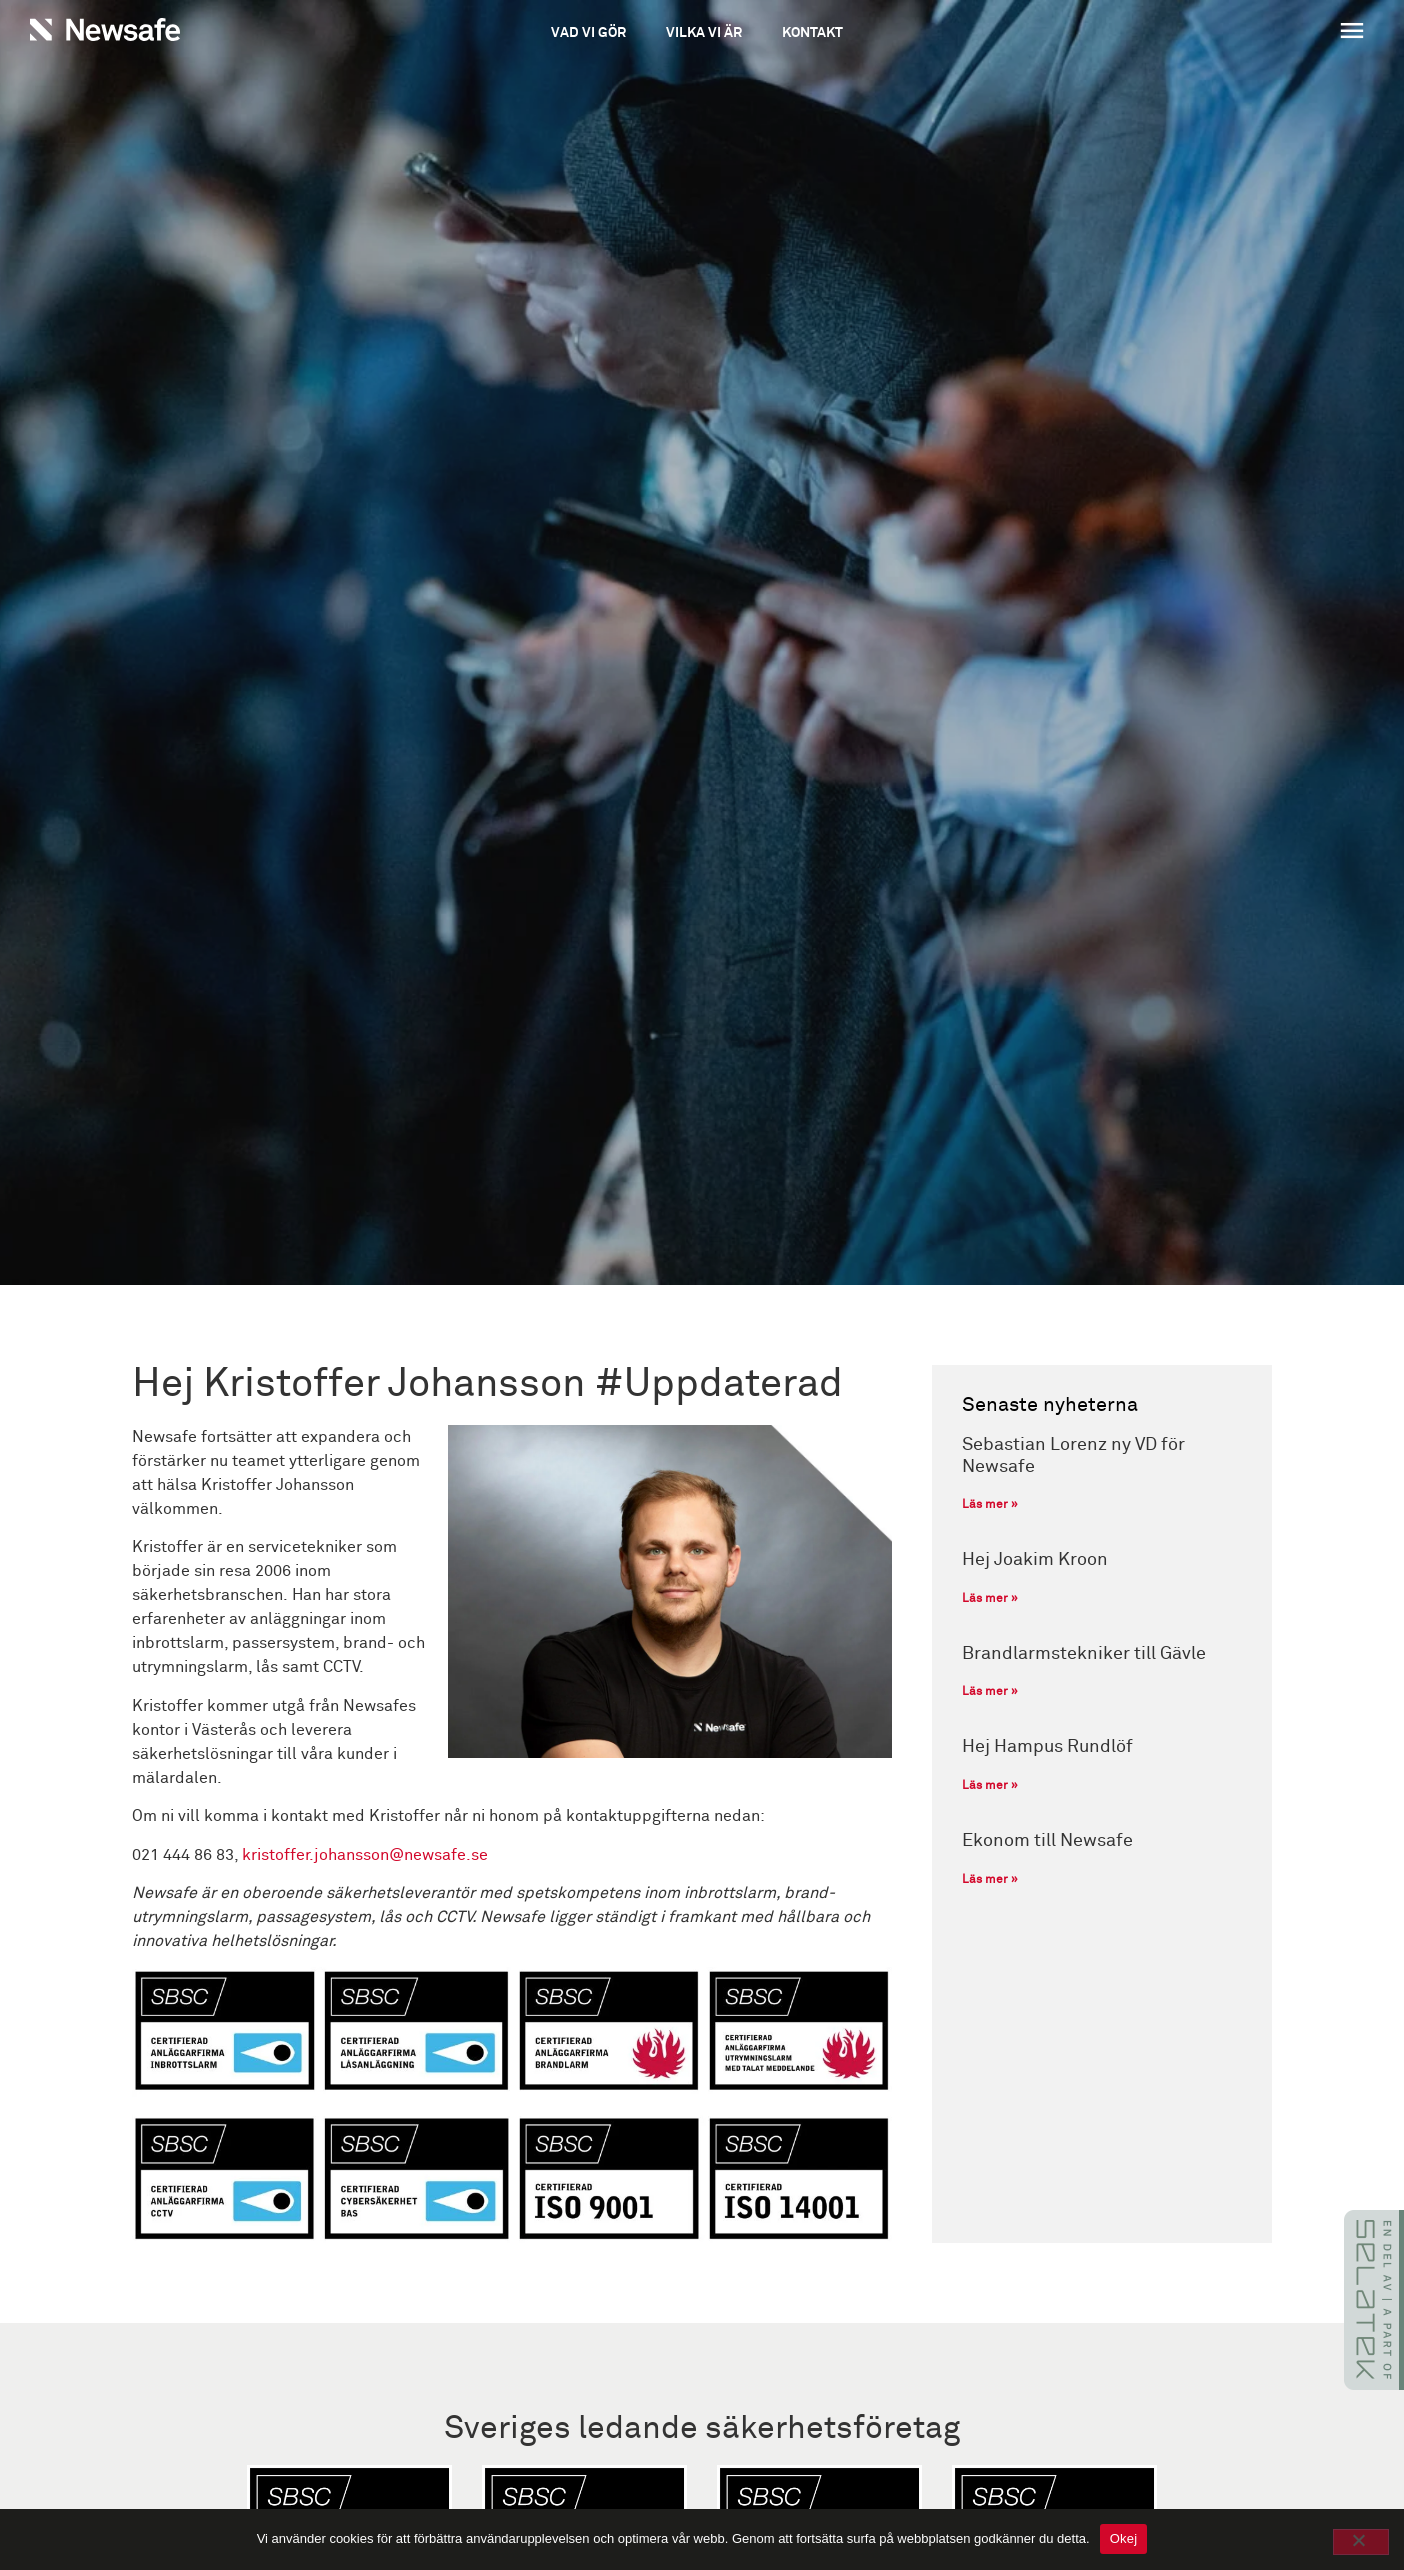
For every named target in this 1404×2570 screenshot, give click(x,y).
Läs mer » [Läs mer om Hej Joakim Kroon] (990, 1599)
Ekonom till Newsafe (1047, 1841)
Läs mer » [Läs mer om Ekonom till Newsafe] (990, 1880)
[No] (1361, 2542)
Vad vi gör (588, 33)
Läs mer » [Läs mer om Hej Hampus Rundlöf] (990, 1786)
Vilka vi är (704, 33)
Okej (1124, 2538)
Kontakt (812, 33)
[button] (1238, 33)
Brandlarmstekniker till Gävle (1084, 1654)
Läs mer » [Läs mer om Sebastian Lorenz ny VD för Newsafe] (990, 1505)
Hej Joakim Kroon (1035, 1560)
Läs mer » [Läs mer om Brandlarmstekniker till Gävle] (990, 1692)
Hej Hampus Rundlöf (1047, 1747)
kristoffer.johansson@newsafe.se (365, 1855)
